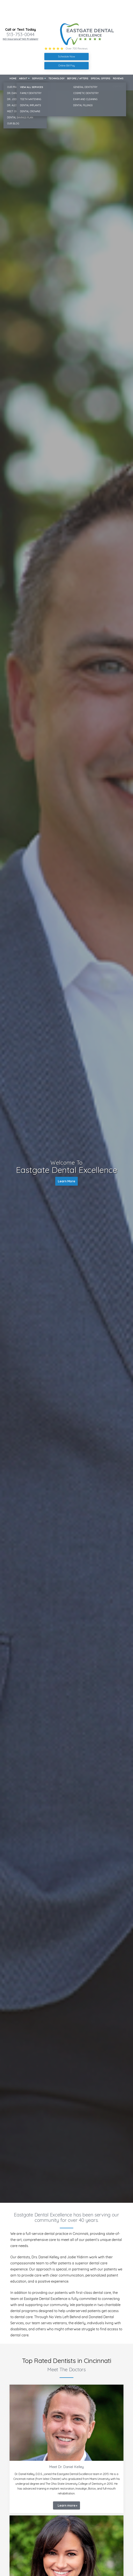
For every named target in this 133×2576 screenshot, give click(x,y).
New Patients (18, 86)
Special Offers (100, 78)
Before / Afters (77, 78)
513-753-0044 (20, 34)
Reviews (118, 78)
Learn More (66, 1181)
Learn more (66, 2505)
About (23, 78)
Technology (56, 78)
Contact (118, 86)
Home (13, 78)
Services (37, 78)
